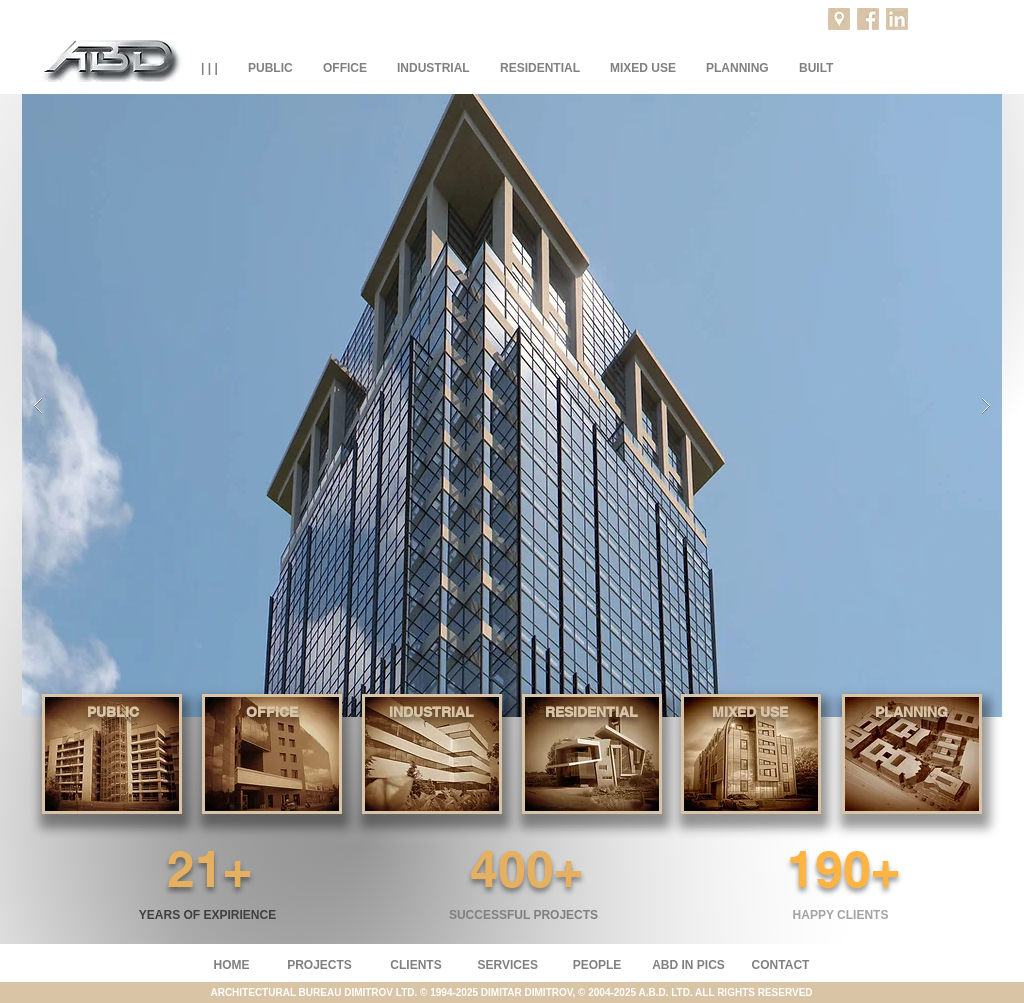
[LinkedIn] (897, 19)
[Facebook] (868, 19)
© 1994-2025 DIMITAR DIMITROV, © (504, 992)
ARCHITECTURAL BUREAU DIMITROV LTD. (315, 992)
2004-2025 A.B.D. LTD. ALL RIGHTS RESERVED (700, 992)
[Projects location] (839, 19)
